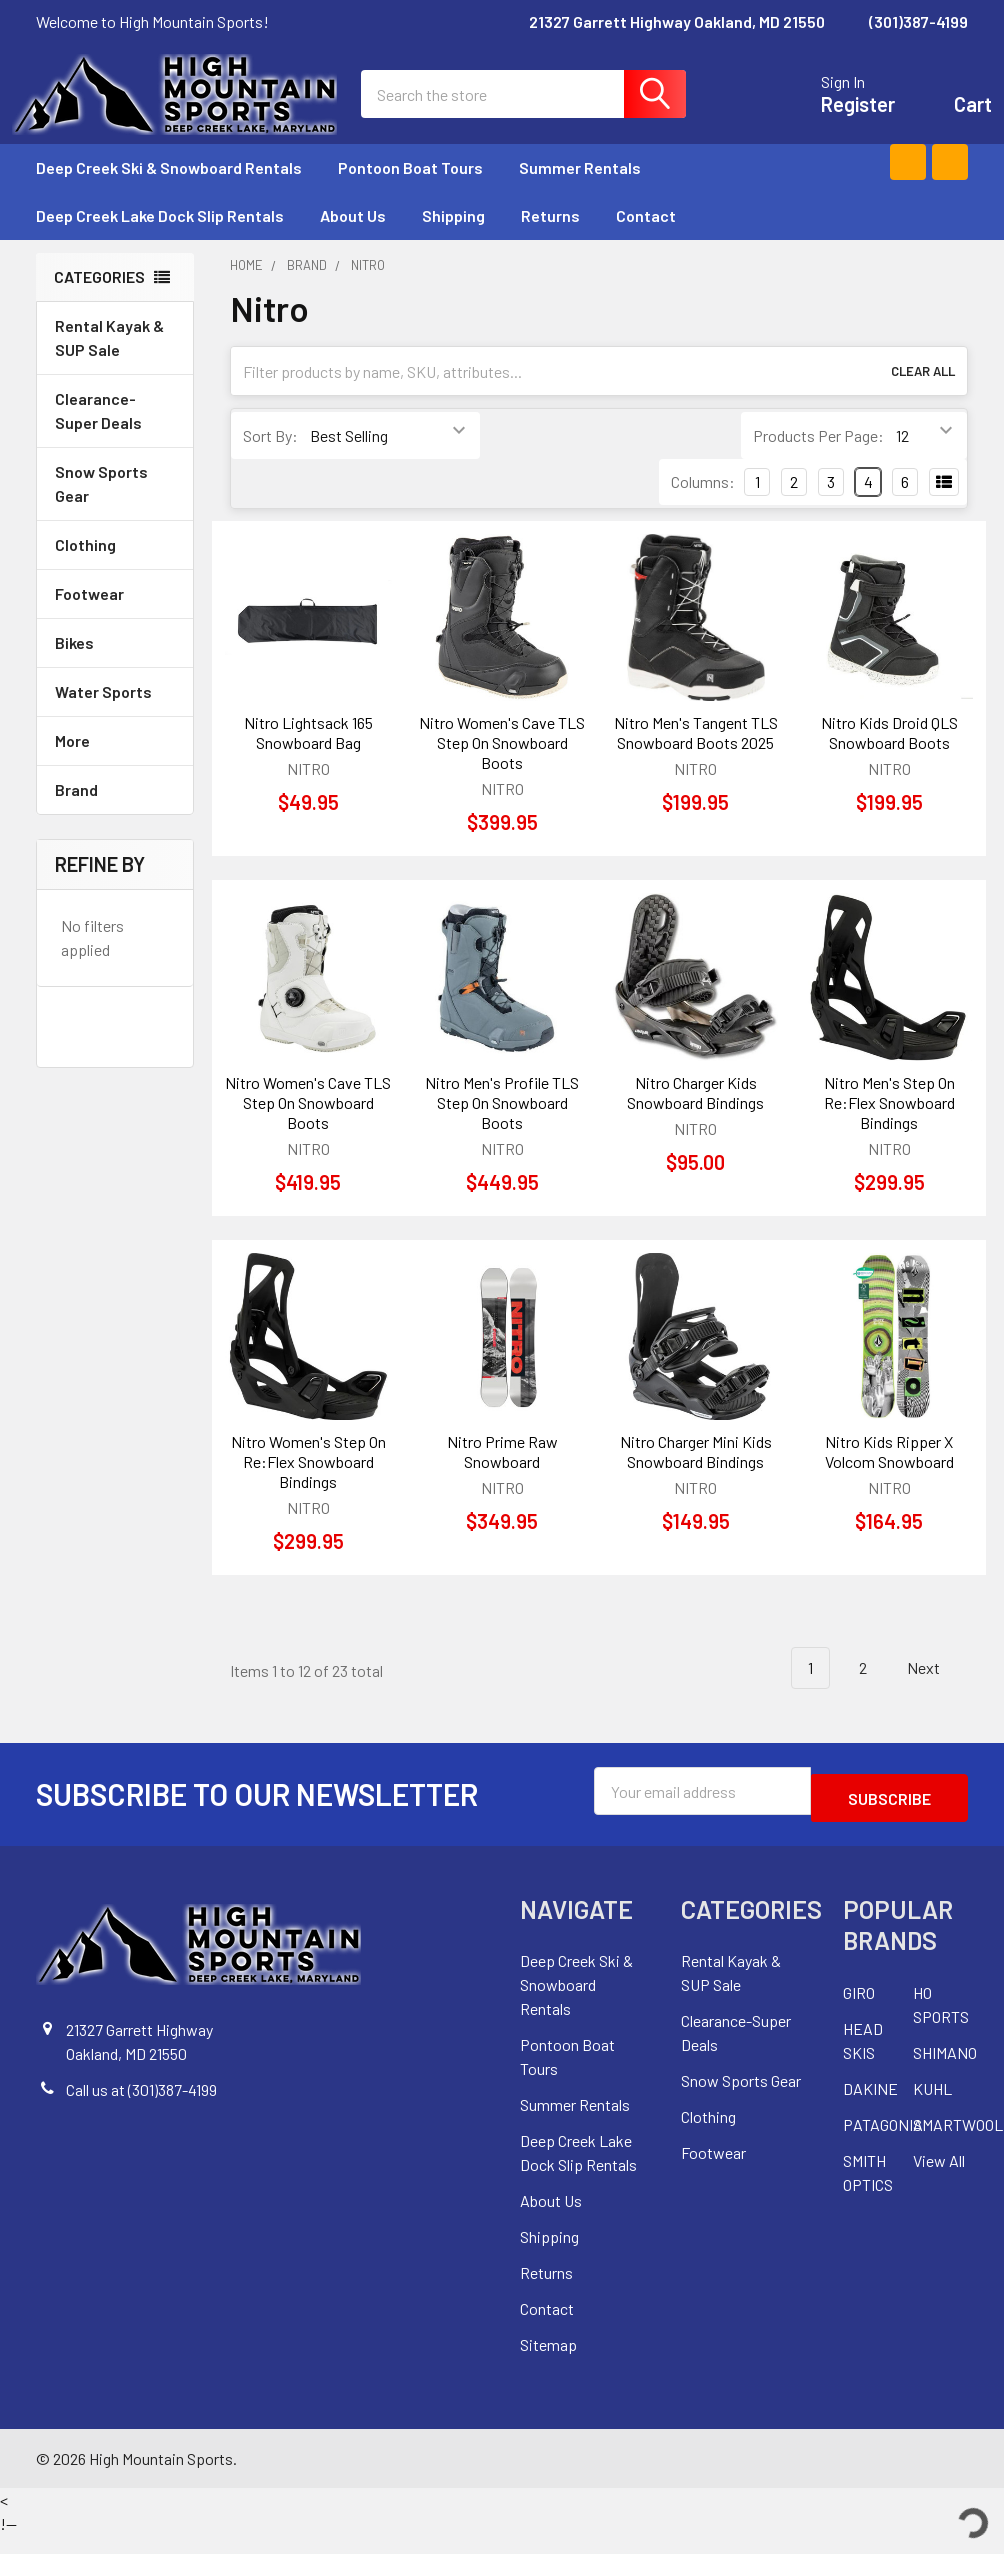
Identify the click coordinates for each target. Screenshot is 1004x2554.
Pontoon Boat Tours (410, 191)
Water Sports (115, 715)
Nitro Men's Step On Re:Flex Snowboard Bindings (889, 1126)
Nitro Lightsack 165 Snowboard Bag (308, 756)
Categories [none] (99, 300)
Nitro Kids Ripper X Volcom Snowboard (889, 1475)
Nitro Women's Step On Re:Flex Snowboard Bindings (308, 1485)
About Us (353, 239)
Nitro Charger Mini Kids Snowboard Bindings (696, 1475)
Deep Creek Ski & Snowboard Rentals (169, 191)
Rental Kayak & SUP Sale (109, 361)
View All (939, 2177)
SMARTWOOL (958, 2141)
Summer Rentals (589, 191)
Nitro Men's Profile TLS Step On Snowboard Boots (502, 1126)
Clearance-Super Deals (98, 434)
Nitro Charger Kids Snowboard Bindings (695, 1116)
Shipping (453, 239)
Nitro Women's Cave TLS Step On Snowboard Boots (502, 766)
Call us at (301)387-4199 (141, 2106)
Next (935, 1692)
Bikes (115, 666)
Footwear (115, 617)
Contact (646, 239)
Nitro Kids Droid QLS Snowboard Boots (889, 756)
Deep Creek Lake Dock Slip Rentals (160, 239)
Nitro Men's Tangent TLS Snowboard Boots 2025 (696, 756)
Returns (550, 239)
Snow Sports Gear (115, 507)
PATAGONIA (883, 2141)
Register (834, 116)
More (115, 764)
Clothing (115, 568)
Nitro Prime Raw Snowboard (502, 1475)
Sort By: (270, 459)
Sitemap (548, 2362)
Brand (115, 813)
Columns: (703, 505)
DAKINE (870, 2105)
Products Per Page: (818, 459)
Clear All (923, 395)
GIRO (859, 2009)
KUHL (932, 2105)
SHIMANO (945, 2069)
